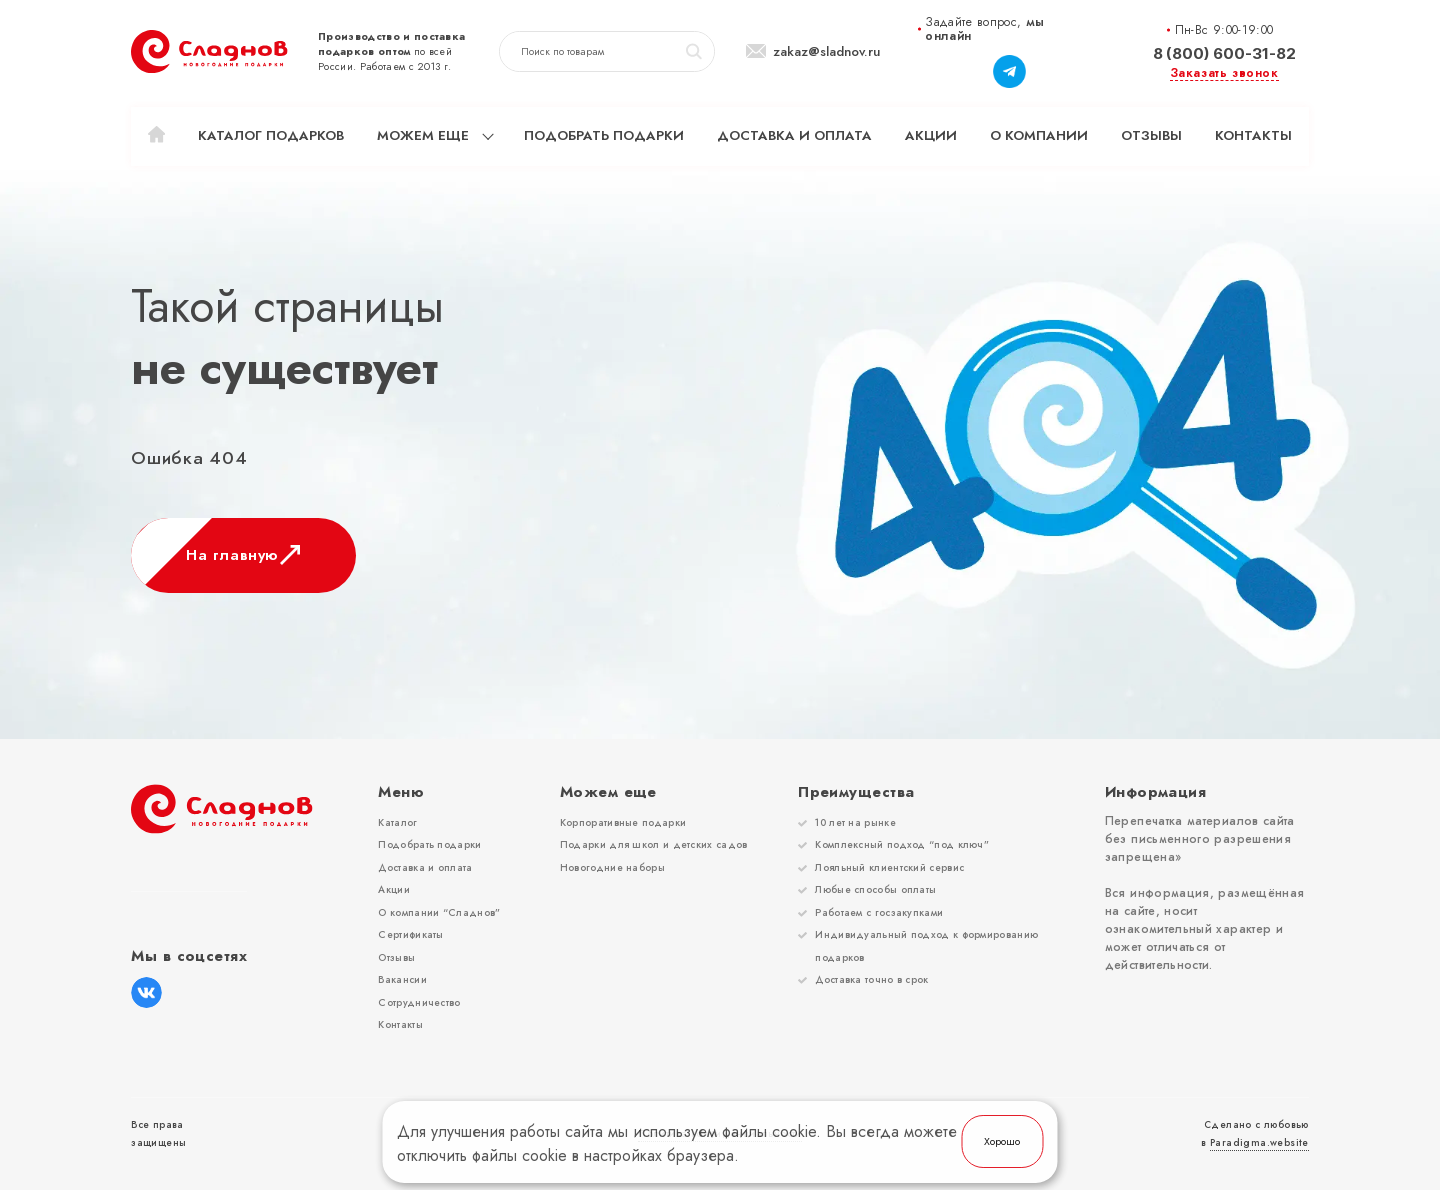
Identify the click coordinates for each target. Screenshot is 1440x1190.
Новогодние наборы (612, 867)
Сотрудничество (419, 1002)
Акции (931, 135)
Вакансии (402, 979)
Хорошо (1002, 1141)
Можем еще (423, 135)
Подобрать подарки (604, 135)
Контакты (1253, 135)
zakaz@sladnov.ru (826, 52)
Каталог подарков (271, 135)
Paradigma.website (1259, 1143)
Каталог (397, 822)
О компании (1039, 135)
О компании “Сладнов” (439, 912)
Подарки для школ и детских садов (654, 844)
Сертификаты (410, 934)
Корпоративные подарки (623, 822)
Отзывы (1151, 135)
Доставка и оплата (794, 135)
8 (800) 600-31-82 (1224, 53)
